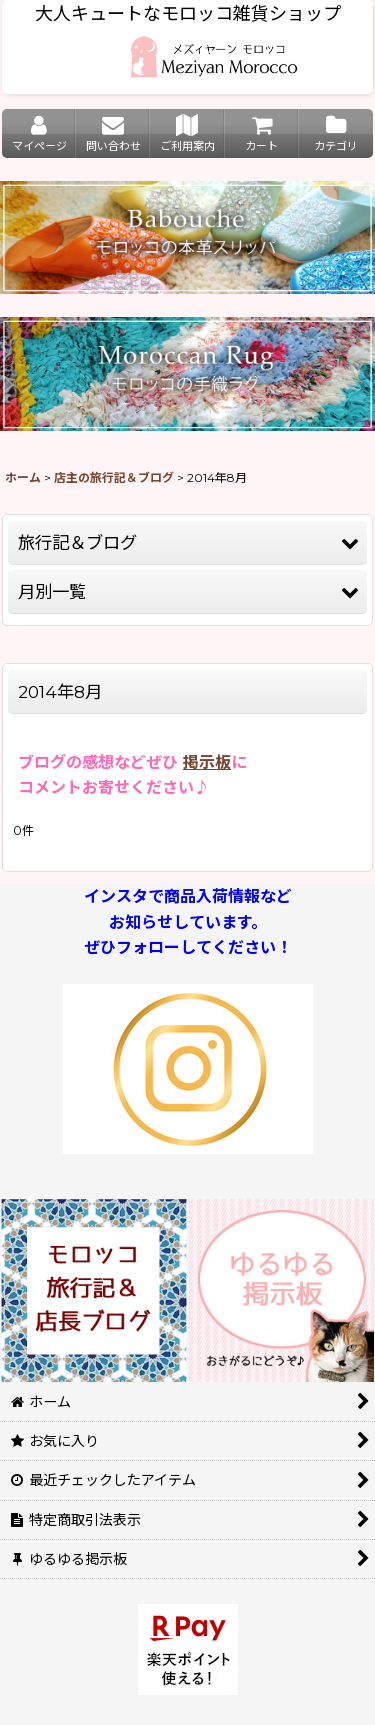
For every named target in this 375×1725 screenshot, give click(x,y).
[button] (187, 543)
